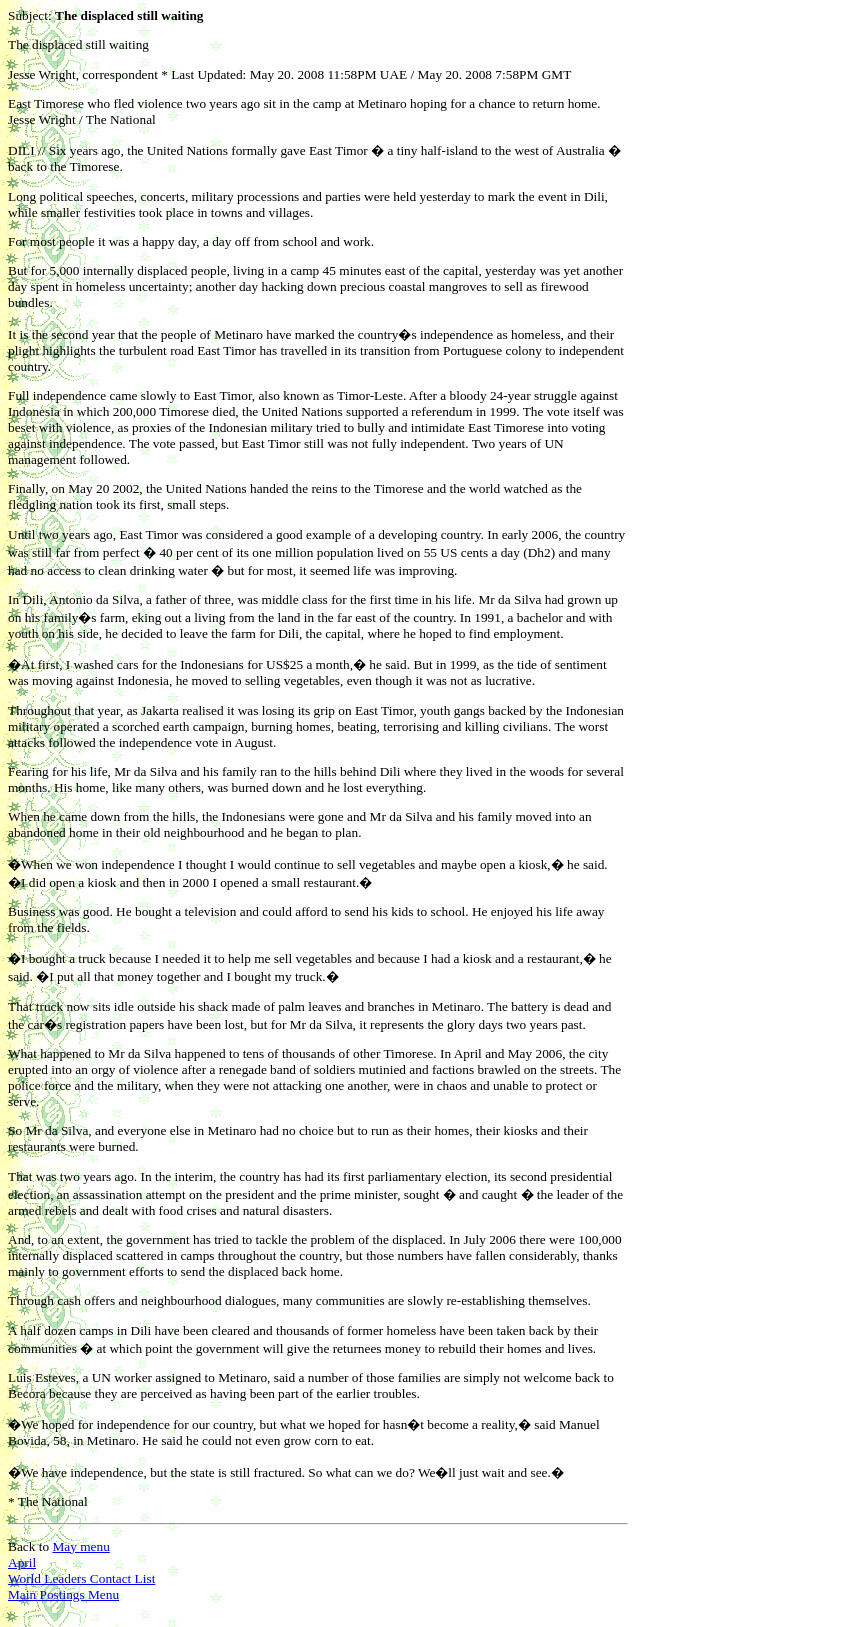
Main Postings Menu (63, 1594)
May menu (80, 1546)
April (22, 1562)
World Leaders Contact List (81, 1578)
